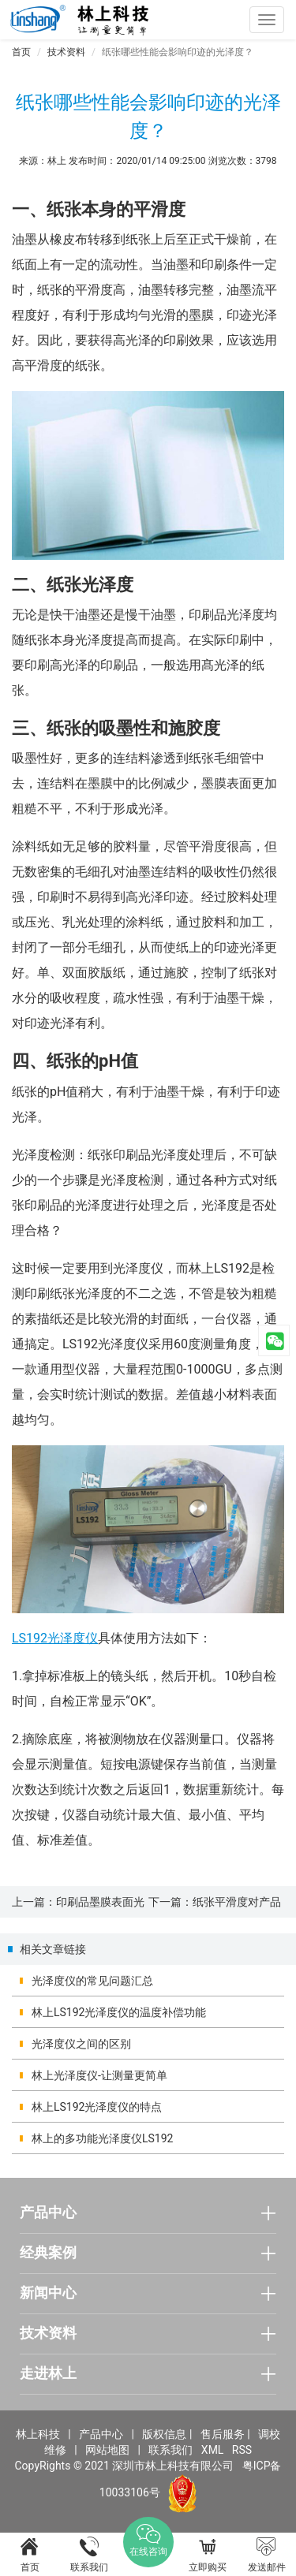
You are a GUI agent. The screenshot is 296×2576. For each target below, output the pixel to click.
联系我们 (170, 2450)
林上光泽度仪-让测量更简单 (99, 2075)
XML (212, 2450)
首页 (21, 52)
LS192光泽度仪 (55, 1638)
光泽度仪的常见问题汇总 (92, 1980)
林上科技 (38, 2434)
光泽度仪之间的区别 (81, 2043)
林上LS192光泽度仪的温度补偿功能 (119, 2012)
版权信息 (164, 2434)
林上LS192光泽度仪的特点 (97, 2107)
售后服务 (222, 2434)
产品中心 (101, 2434)
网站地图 (107, 2450)
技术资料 (66, 52)
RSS (242, 2450)
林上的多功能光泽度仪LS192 (102, 2138)
